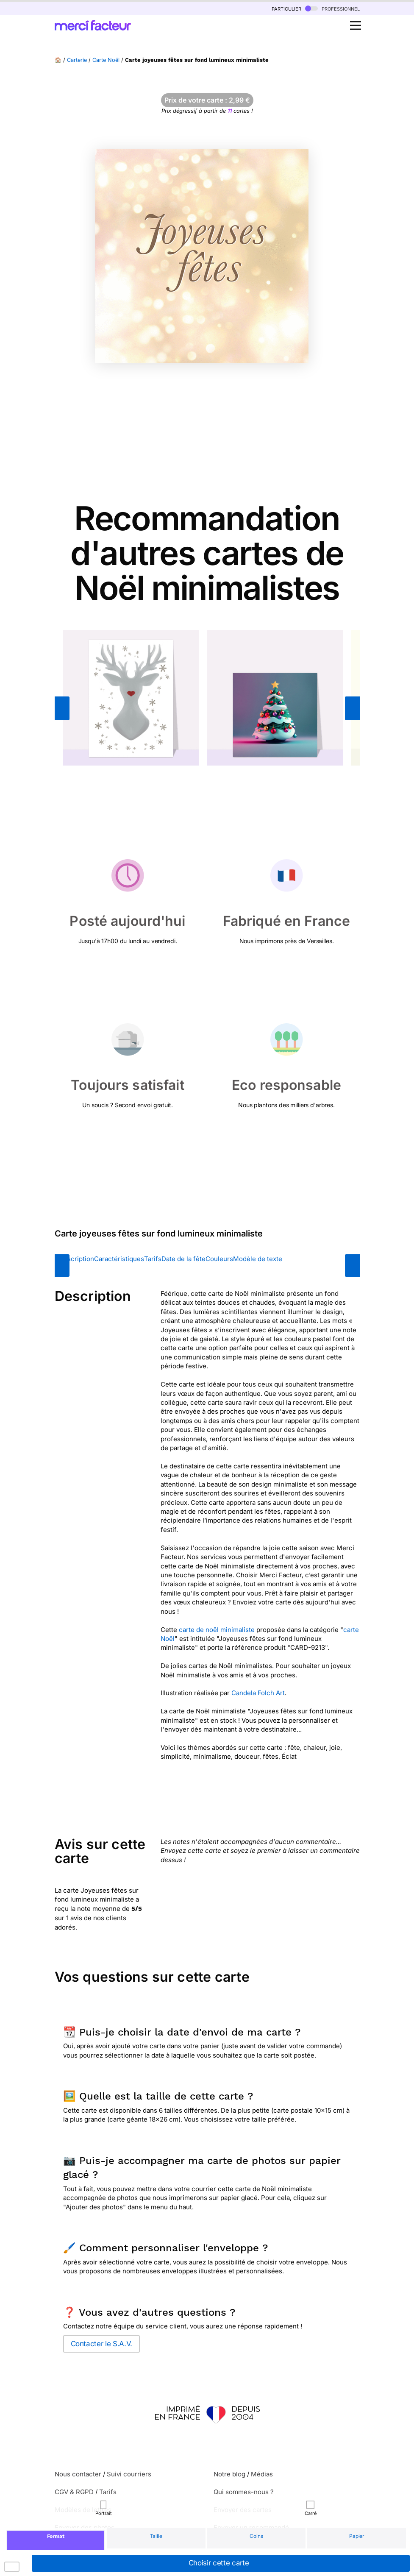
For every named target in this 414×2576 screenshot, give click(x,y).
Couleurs (219, 1259)
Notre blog (229, 2474)
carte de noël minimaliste (217, 1630)
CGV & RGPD (74, 2492)
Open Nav (358, 20)
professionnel (332, 8)
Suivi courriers (129, 2474)
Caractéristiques (119, 1259)
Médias (262, 2474)
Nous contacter (78, 2474)
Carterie (77, 60)
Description (76, 1259)
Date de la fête (183, 1259)
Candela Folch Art (258, 1693)
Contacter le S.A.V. (101, 2343)
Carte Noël (105, 60)
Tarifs (152, 1259)
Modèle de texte (257, 1259)
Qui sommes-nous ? (244, 2492)
